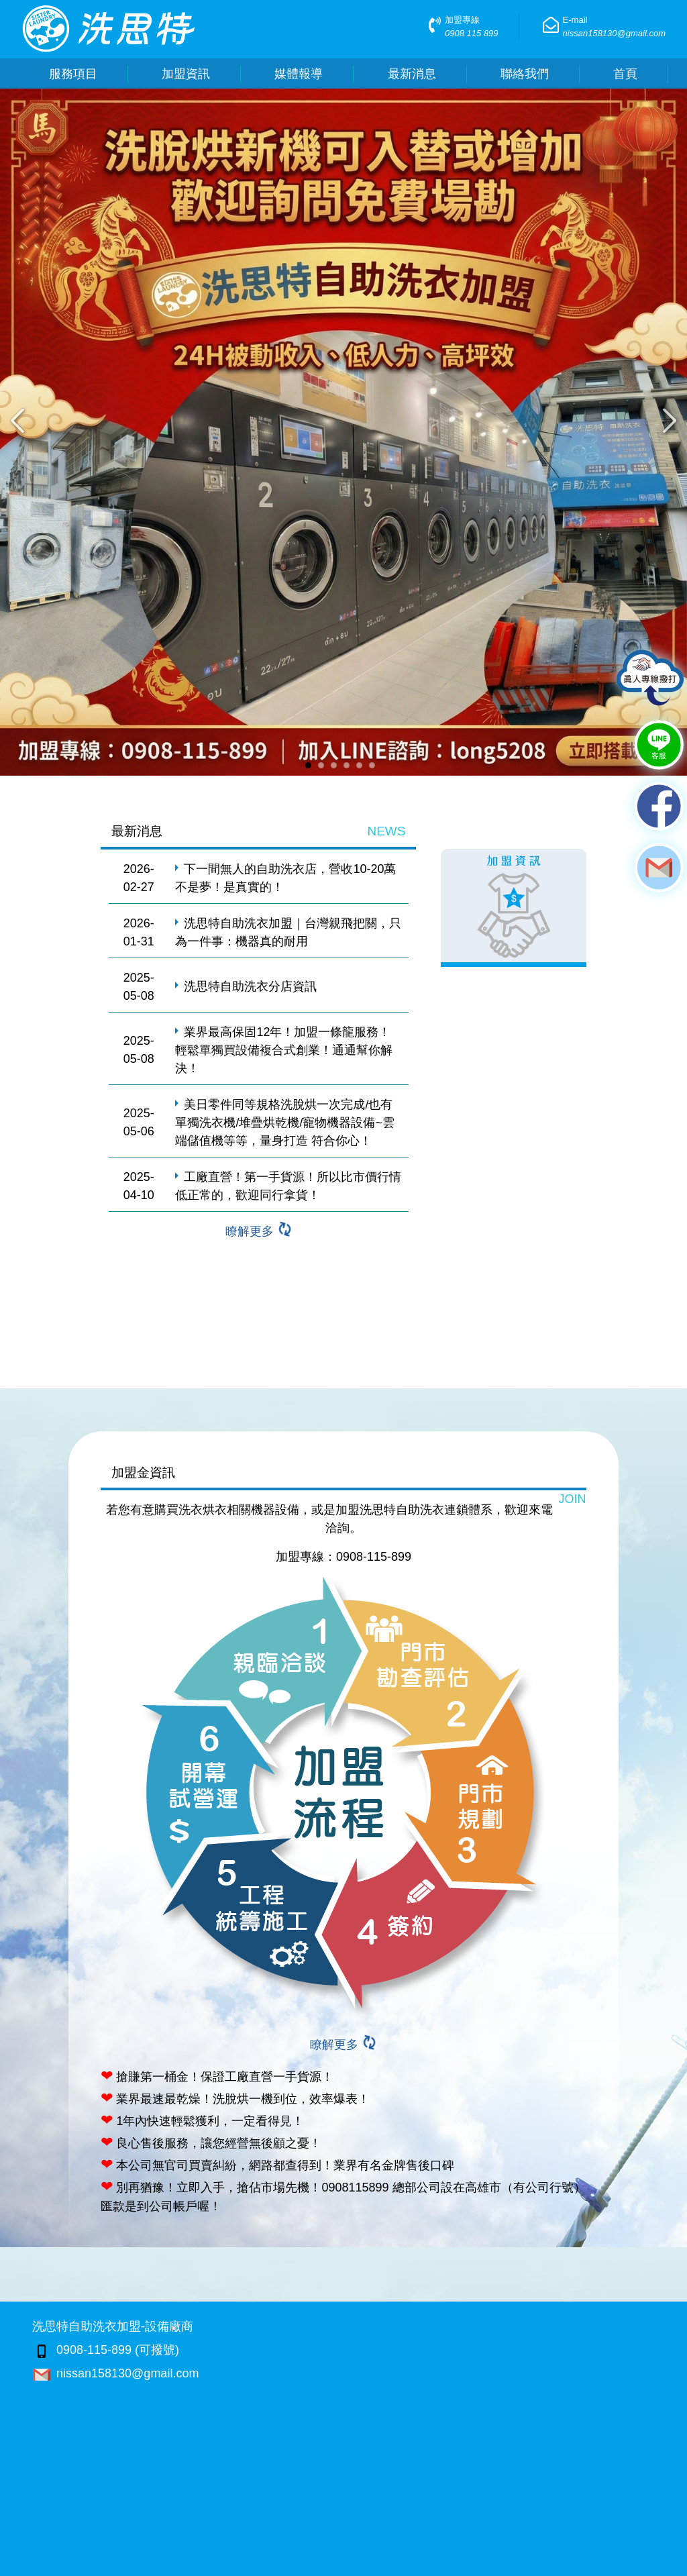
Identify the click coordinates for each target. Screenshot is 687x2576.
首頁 (625, 74)
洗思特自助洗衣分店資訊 (250, 986)
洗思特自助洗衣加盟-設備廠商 (112, 2326)
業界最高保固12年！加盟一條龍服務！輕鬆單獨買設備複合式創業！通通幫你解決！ (283, 1050)
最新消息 (412, 74)
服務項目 (73, 74)
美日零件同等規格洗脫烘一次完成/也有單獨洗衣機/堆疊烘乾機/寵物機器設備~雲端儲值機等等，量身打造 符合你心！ (284, 1122)
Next (673, 421)
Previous (13, 421)
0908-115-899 (373, 1556)
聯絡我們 (524, 74)
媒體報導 (298, 74)
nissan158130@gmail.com (115, 2373)
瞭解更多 (259, 1231)
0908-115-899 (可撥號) (105, 2350)
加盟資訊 (186, 74)
